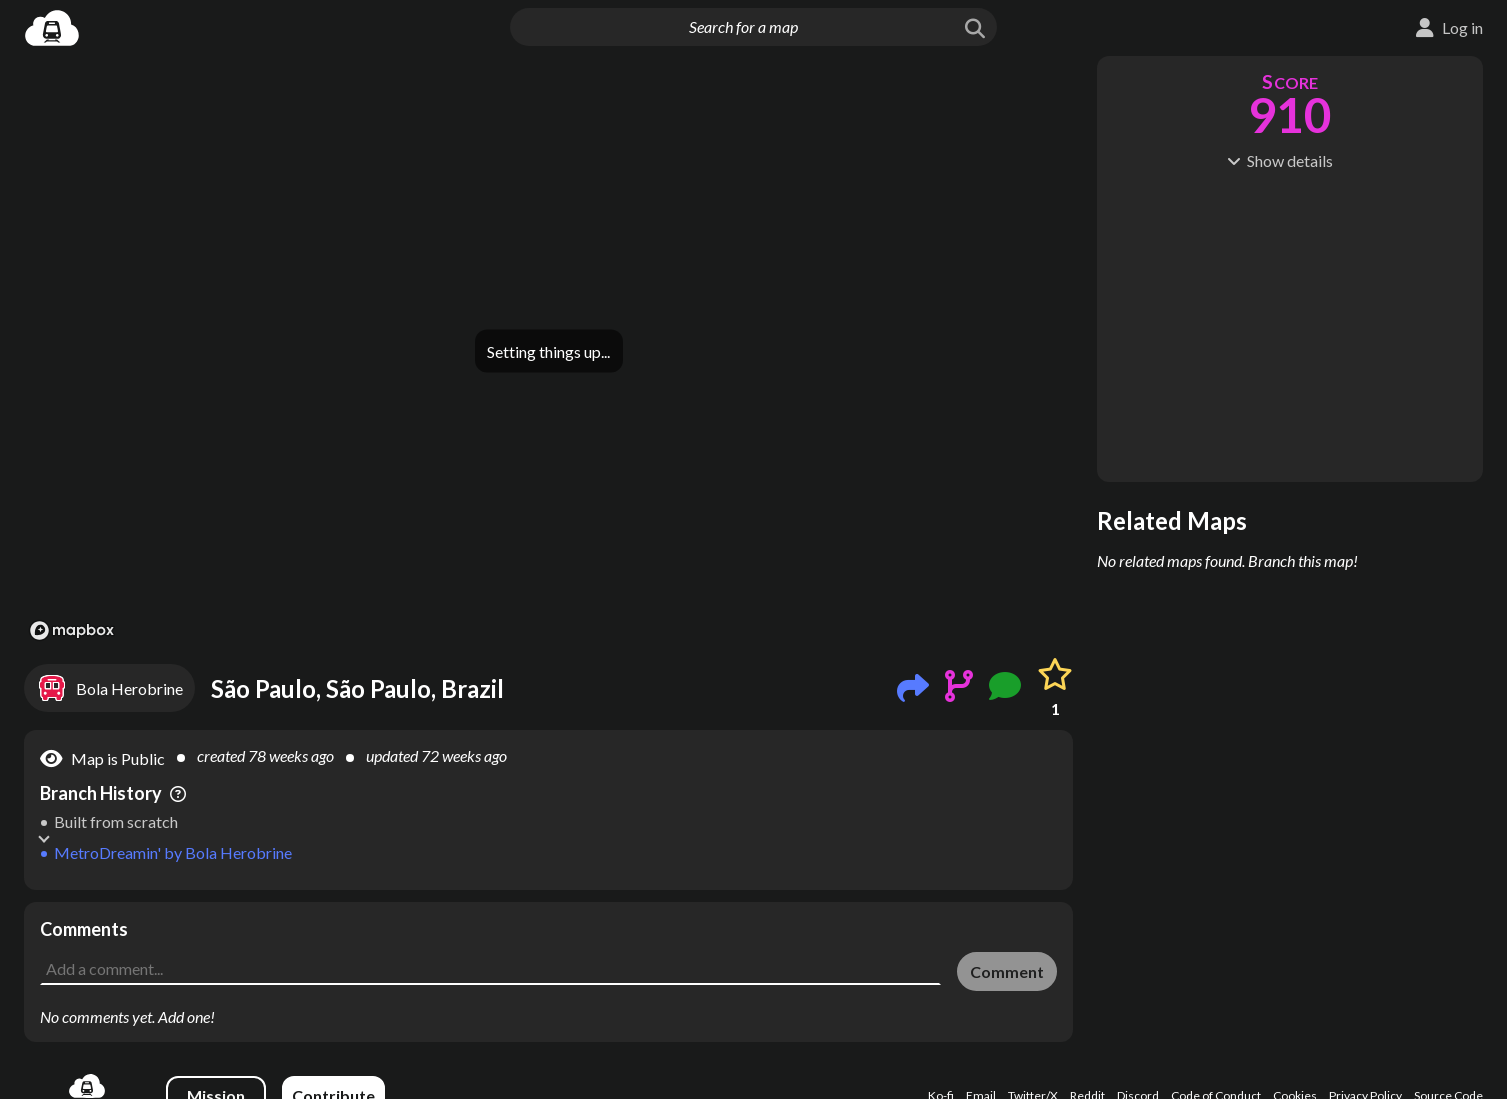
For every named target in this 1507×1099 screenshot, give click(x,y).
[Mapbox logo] (72, 630)
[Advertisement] (548, 947)
